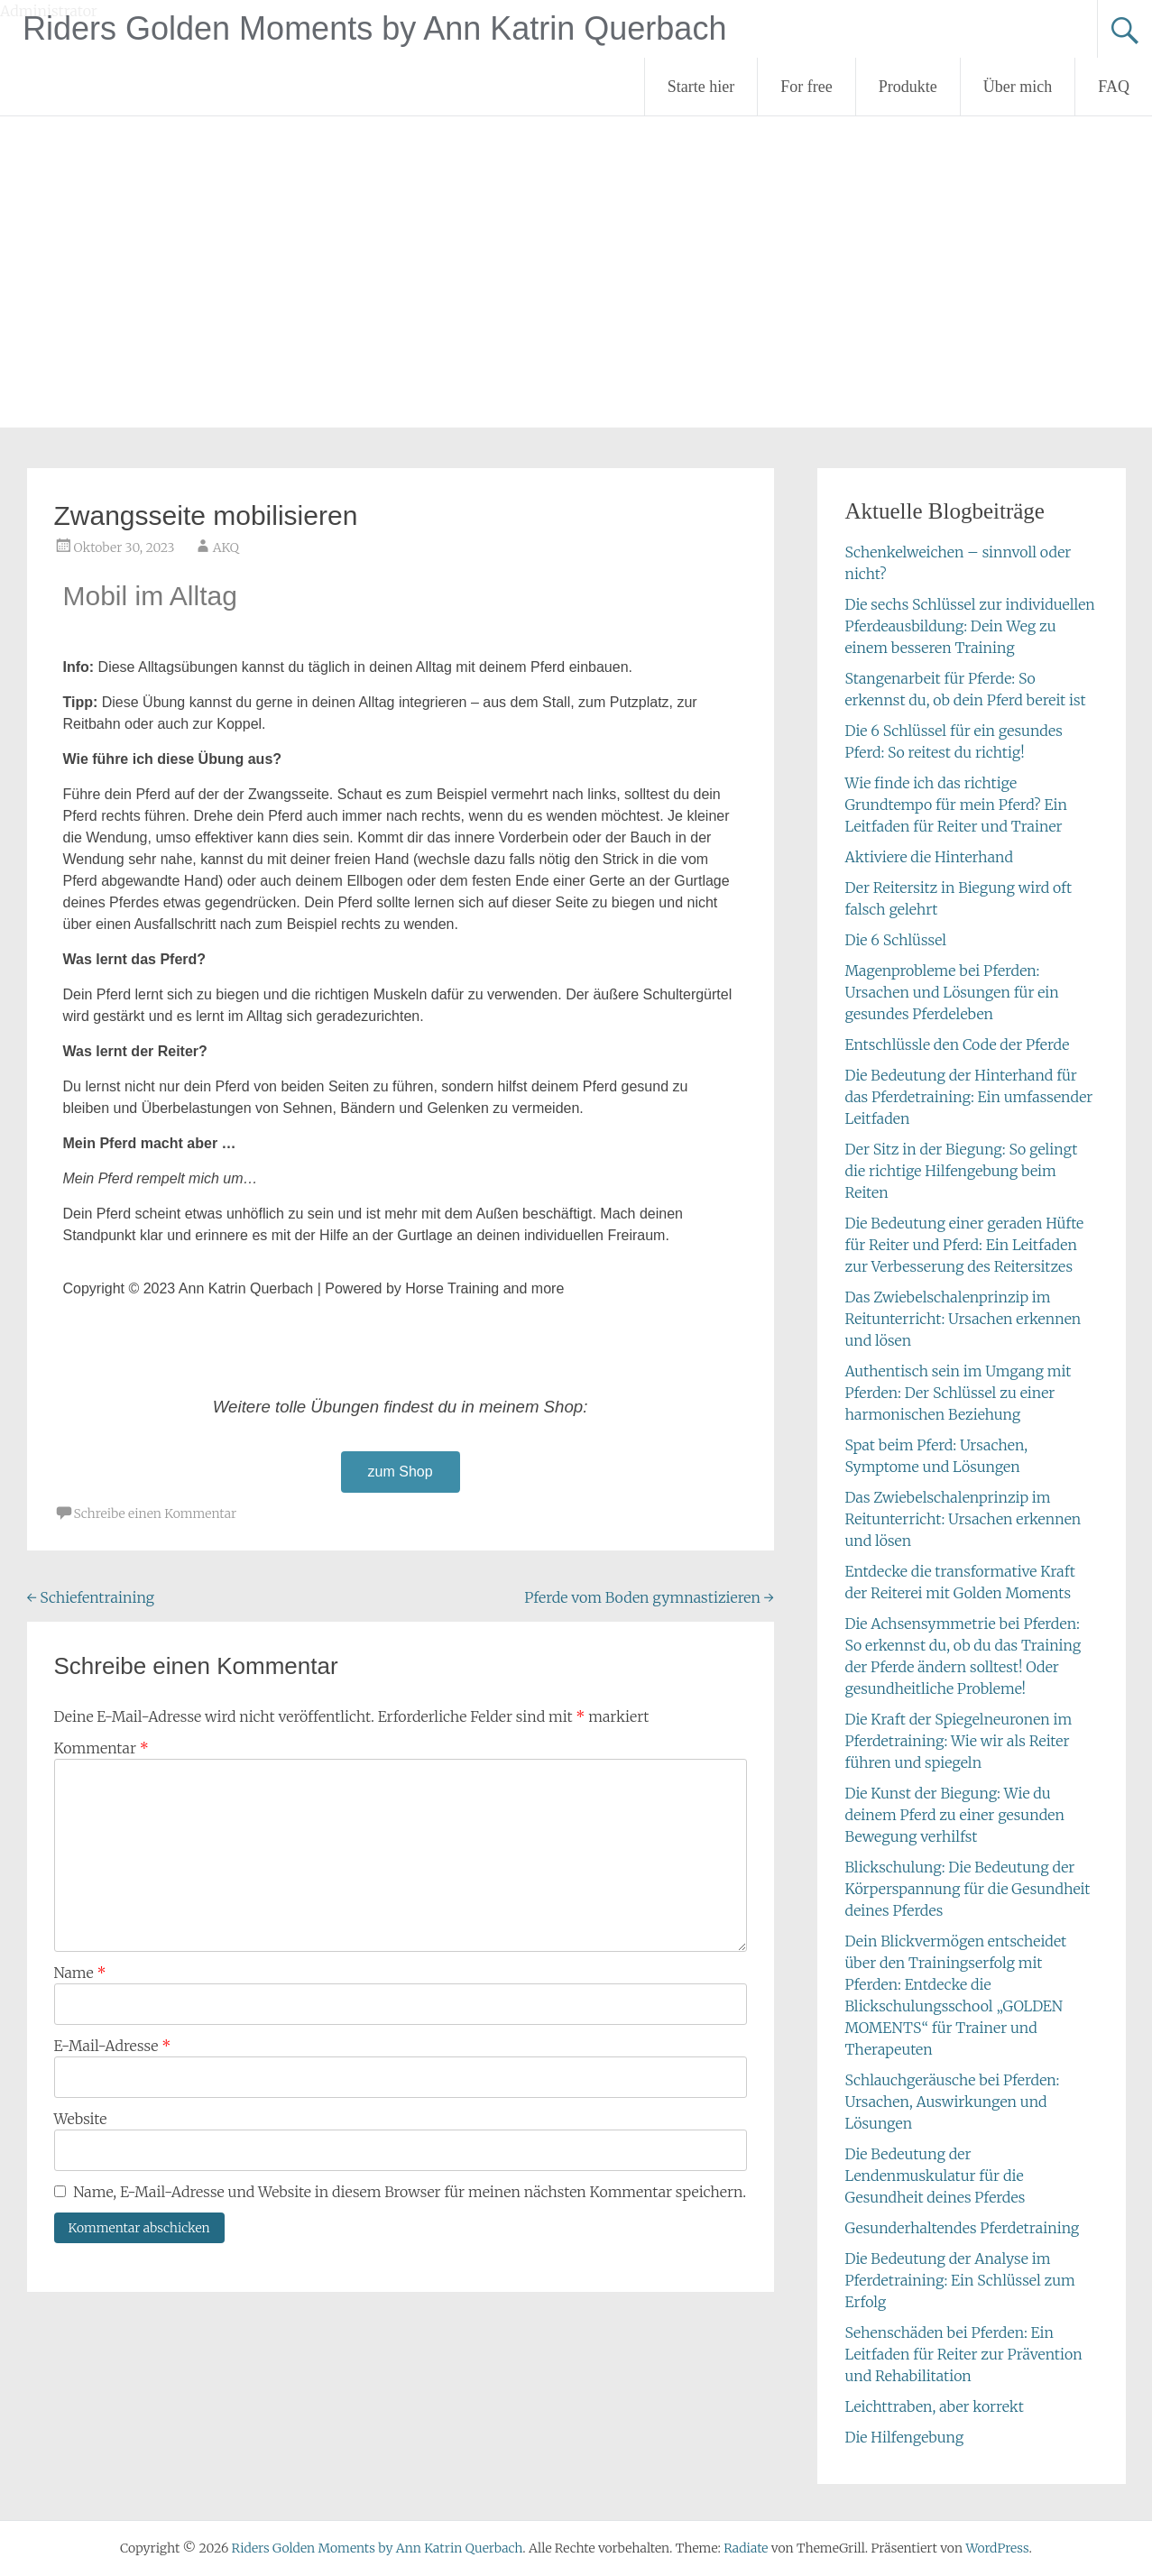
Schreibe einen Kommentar (155, 1513)
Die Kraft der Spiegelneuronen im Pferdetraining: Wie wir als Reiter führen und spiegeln (958, 1740)
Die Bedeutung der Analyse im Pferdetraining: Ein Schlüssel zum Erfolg (959, 2280)
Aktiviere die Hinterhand (928, 857)
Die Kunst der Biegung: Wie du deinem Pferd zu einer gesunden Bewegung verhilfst (954, 1814)
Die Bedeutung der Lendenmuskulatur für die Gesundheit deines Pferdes (934, 2175)
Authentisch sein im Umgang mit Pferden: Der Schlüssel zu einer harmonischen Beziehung (957, 1392)
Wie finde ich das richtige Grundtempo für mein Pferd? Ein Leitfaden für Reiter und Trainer (955, 804)
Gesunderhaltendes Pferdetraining (961, 2228)
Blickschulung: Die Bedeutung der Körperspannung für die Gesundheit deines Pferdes (967, 1888)
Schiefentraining (91, 1597)
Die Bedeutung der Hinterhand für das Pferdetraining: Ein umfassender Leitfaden (968, 1096)
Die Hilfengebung (903, 2437)
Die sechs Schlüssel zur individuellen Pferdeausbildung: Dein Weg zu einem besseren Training (969, 626)
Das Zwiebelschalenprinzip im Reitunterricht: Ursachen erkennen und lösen (962, 1318)
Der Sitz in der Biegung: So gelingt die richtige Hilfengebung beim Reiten (960, 1170)
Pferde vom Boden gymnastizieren (649, 1597)
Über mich (1017, 87)
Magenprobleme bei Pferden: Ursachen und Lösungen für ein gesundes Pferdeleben (951, 992)
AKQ (226, 547)
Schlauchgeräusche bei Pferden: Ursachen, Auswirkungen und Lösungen (951, 2101)
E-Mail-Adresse (112, 2046)
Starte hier (701, 87)
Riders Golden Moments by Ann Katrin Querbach (374, 28)
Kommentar (101, 1748)
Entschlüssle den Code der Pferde (956, 1044)
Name (80, 1973)
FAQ (1113, 87)
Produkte (908, 87)
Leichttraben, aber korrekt (933, 2406)
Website (80, 2119)
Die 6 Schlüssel (895, 940)
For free (806, 87)
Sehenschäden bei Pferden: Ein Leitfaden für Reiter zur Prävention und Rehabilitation (963, 2354)
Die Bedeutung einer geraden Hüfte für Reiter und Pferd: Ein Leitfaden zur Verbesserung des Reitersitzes (963, 1244)
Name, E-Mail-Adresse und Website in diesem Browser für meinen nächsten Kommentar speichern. (409, 2192)
